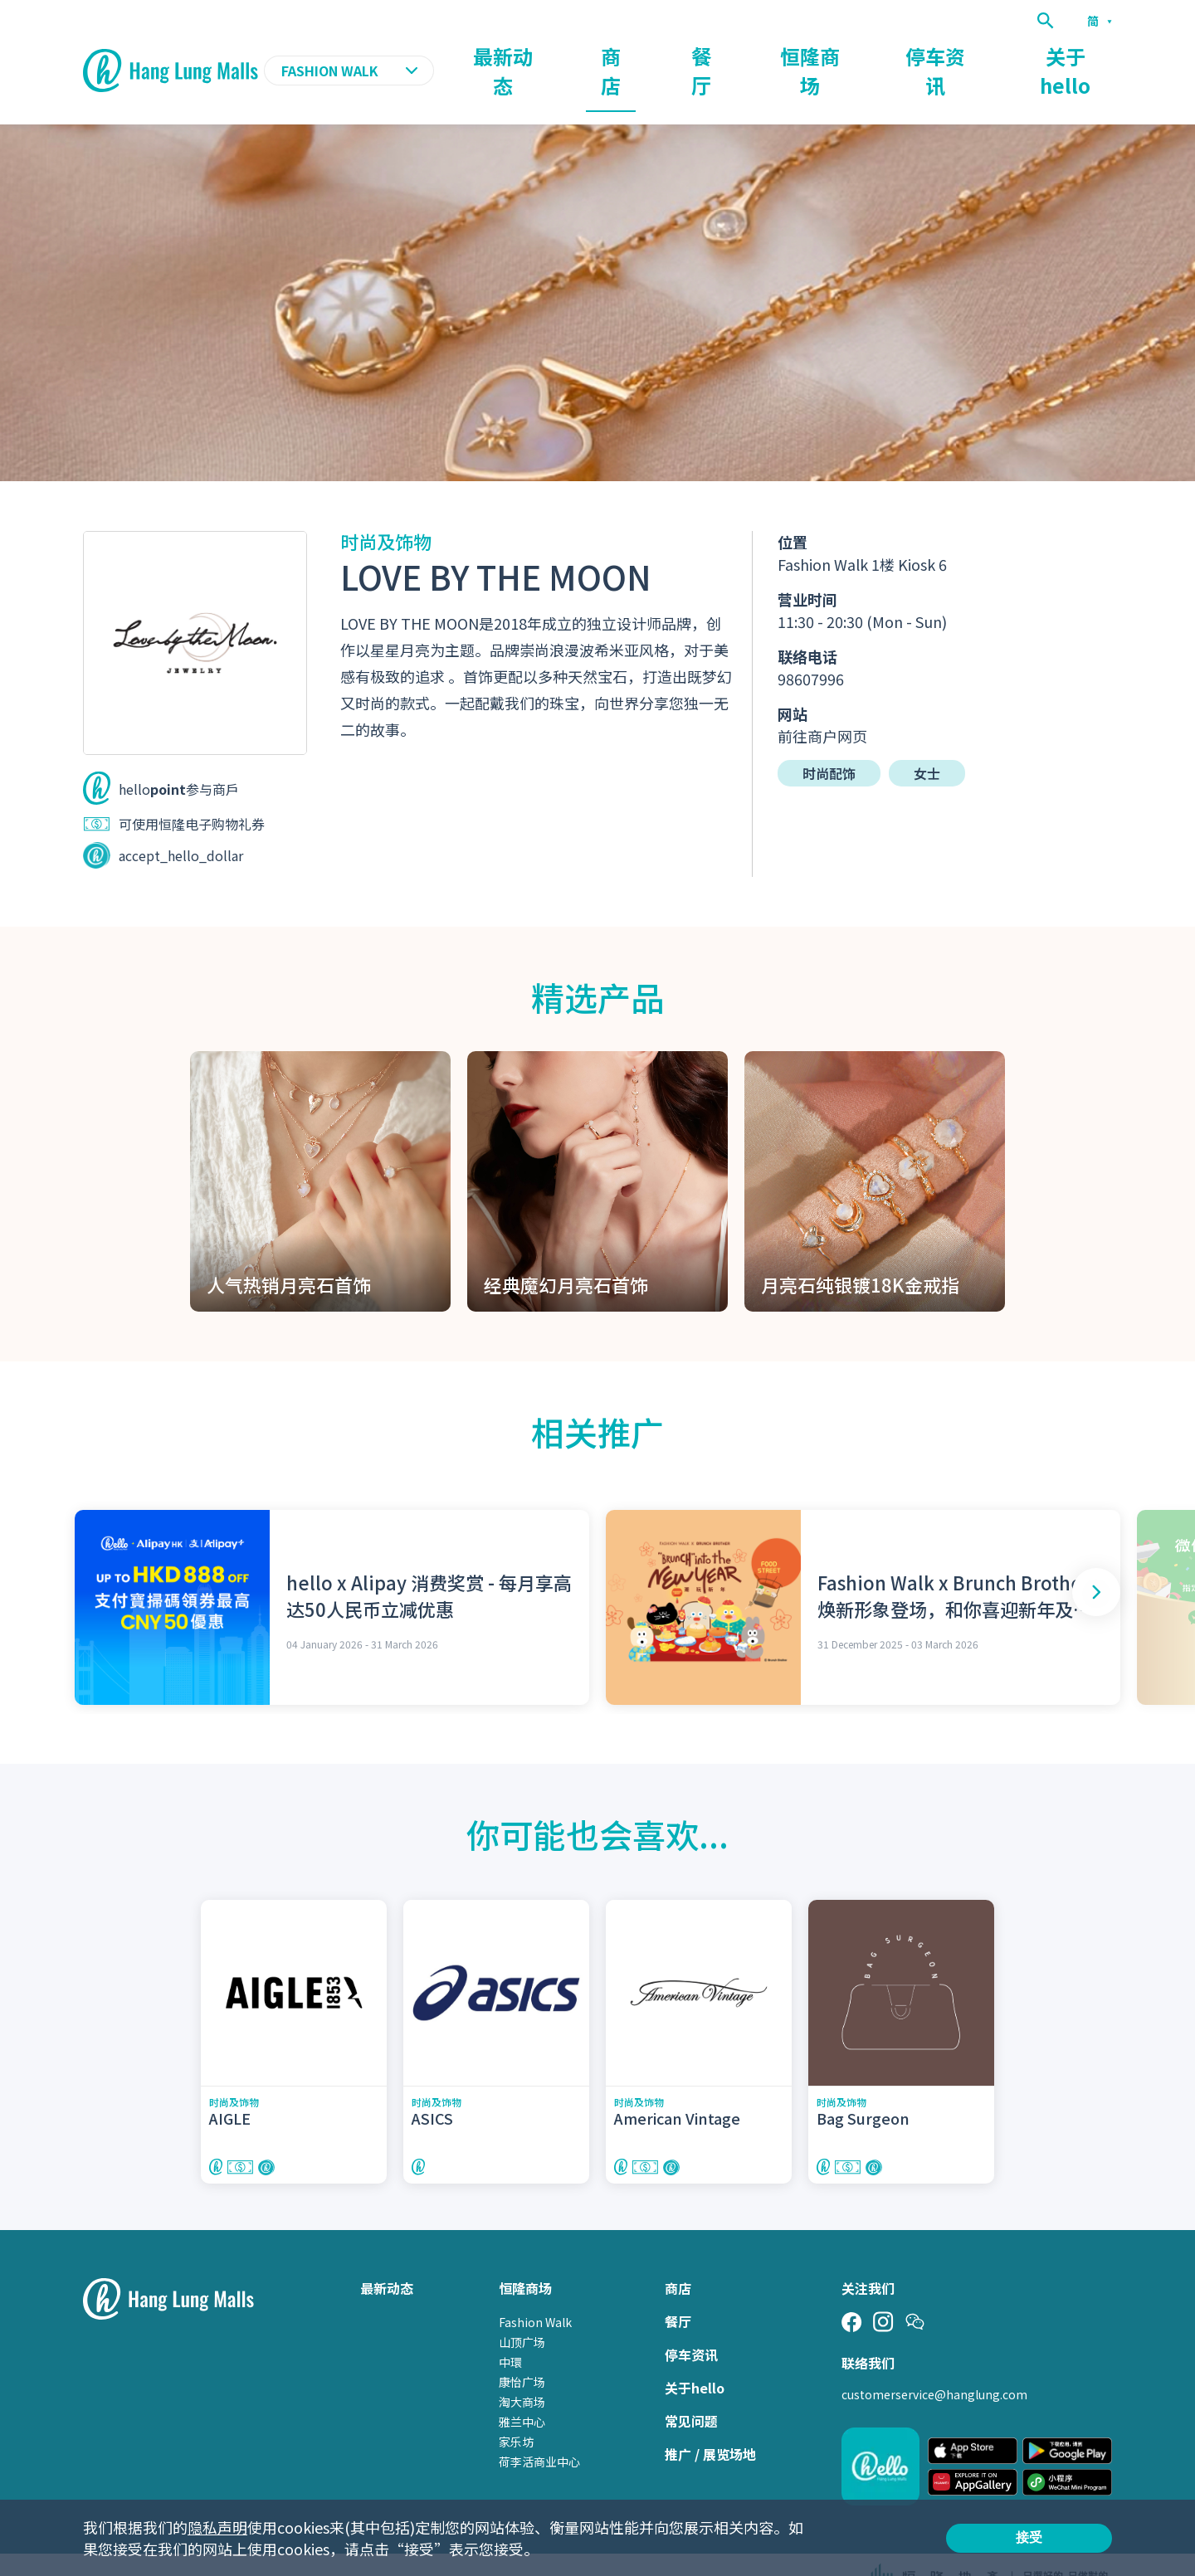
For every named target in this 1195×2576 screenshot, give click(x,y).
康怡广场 (522, 2350)
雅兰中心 (522, 2390)
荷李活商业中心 (539, 2430)
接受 (1029, 2537)
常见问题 (691, 2389)
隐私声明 (217, 2527)
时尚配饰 (829, 741)
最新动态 (658, 55)
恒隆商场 (889, 55)
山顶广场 (522, 2310)
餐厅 (808, 55)
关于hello (1082, 55)
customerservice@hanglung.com (934, 2362)
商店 (740, 55)
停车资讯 (984, 55)
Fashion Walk (535, 2290)
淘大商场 (522, 2370)
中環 (510, 2330)
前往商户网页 (822, 703)
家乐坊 (516, 2410)
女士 (927, 741)
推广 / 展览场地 (710, 2422)
